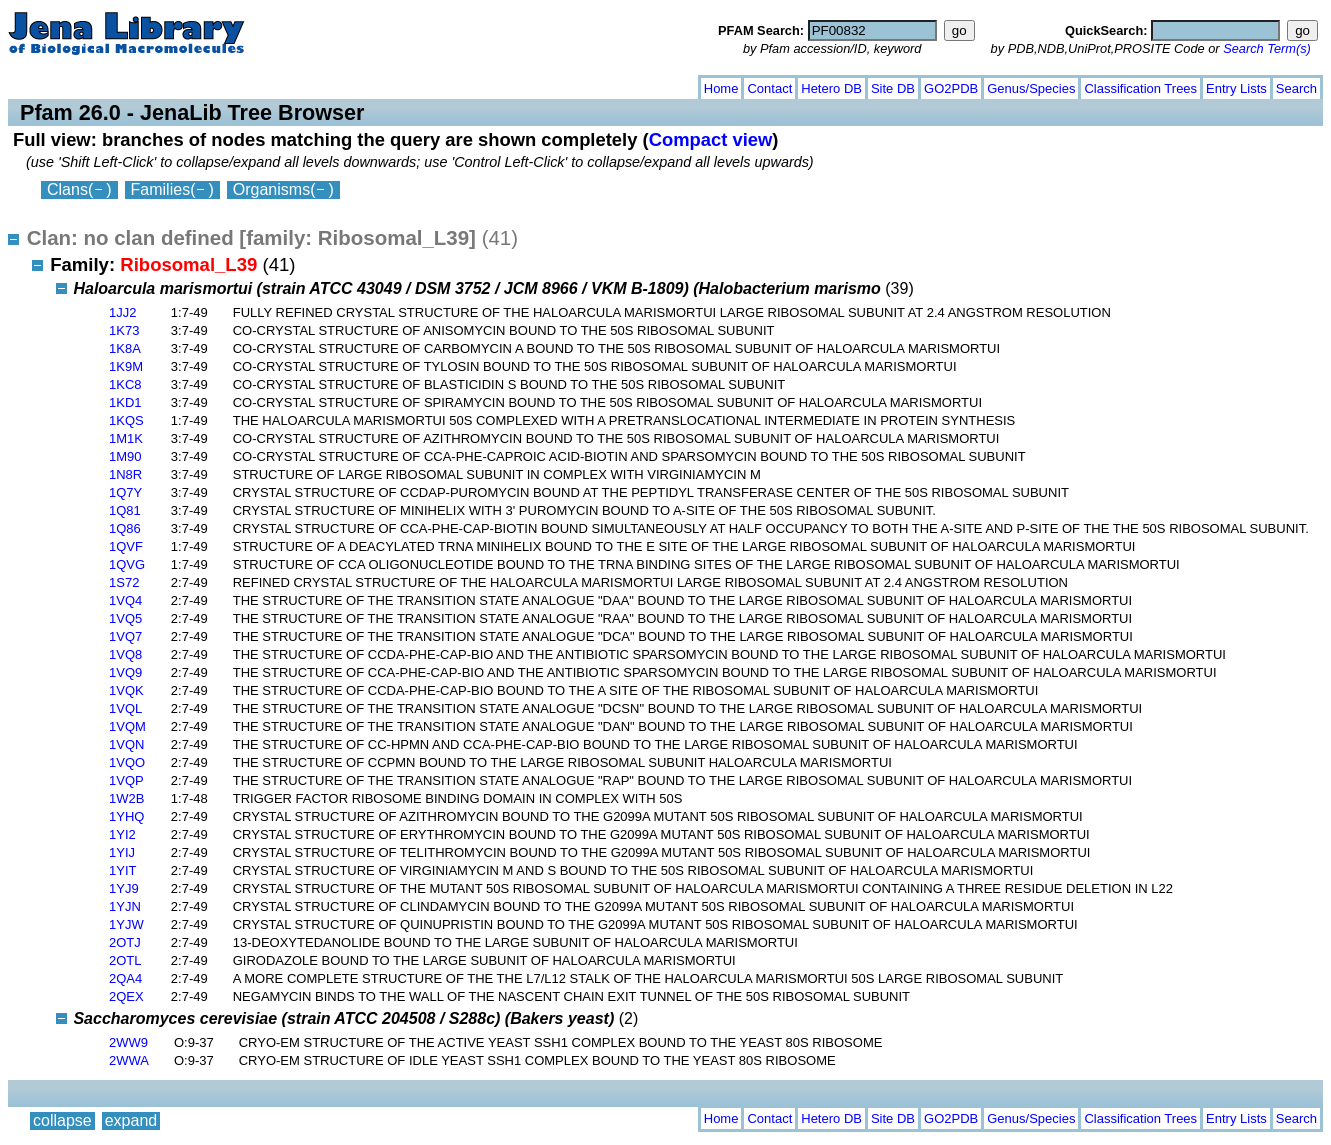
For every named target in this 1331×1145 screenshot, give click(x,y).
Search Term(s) (1267, 48)
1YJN (125, 906)
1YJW (126, 924)
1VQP (126, 780)
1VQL (125, 708)
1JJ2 (122, 312)
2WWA (129, 1060)
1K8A (125, 348)
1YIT (122, 870)
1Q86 (125, 528)
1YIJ (122, 852)
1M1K (126, 438)
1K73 (124, 330)
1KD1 (125, 402)
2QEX (126, 996)
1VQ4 (125, 600)
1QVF (126, 546)
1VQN (126, 744)
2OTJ (125, 942)
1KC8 (125, 384)
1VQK (126, 690)
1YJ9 (124, 888)
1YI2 (122, 834)
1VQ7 (125, 636)
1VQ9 (125, 672)
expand (131, 84)
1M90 (125, 456)
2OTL (125, 960)
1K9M (126, 366)
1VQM (127, 726)
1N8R (125, 474)
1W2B (126, 798)
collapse (62, 84)
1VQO (127, 762)
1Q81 (125, 510)
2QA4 (125, 978)
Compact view (711, 139)
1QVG (127, 564)
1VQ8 (125, 654)
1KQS (126, 420)
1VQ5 (125, 618)
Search (1296, 88)
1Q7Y (125, 492)
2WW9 (128, 1042)
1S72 (124, 582)
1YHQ (126, 816)
